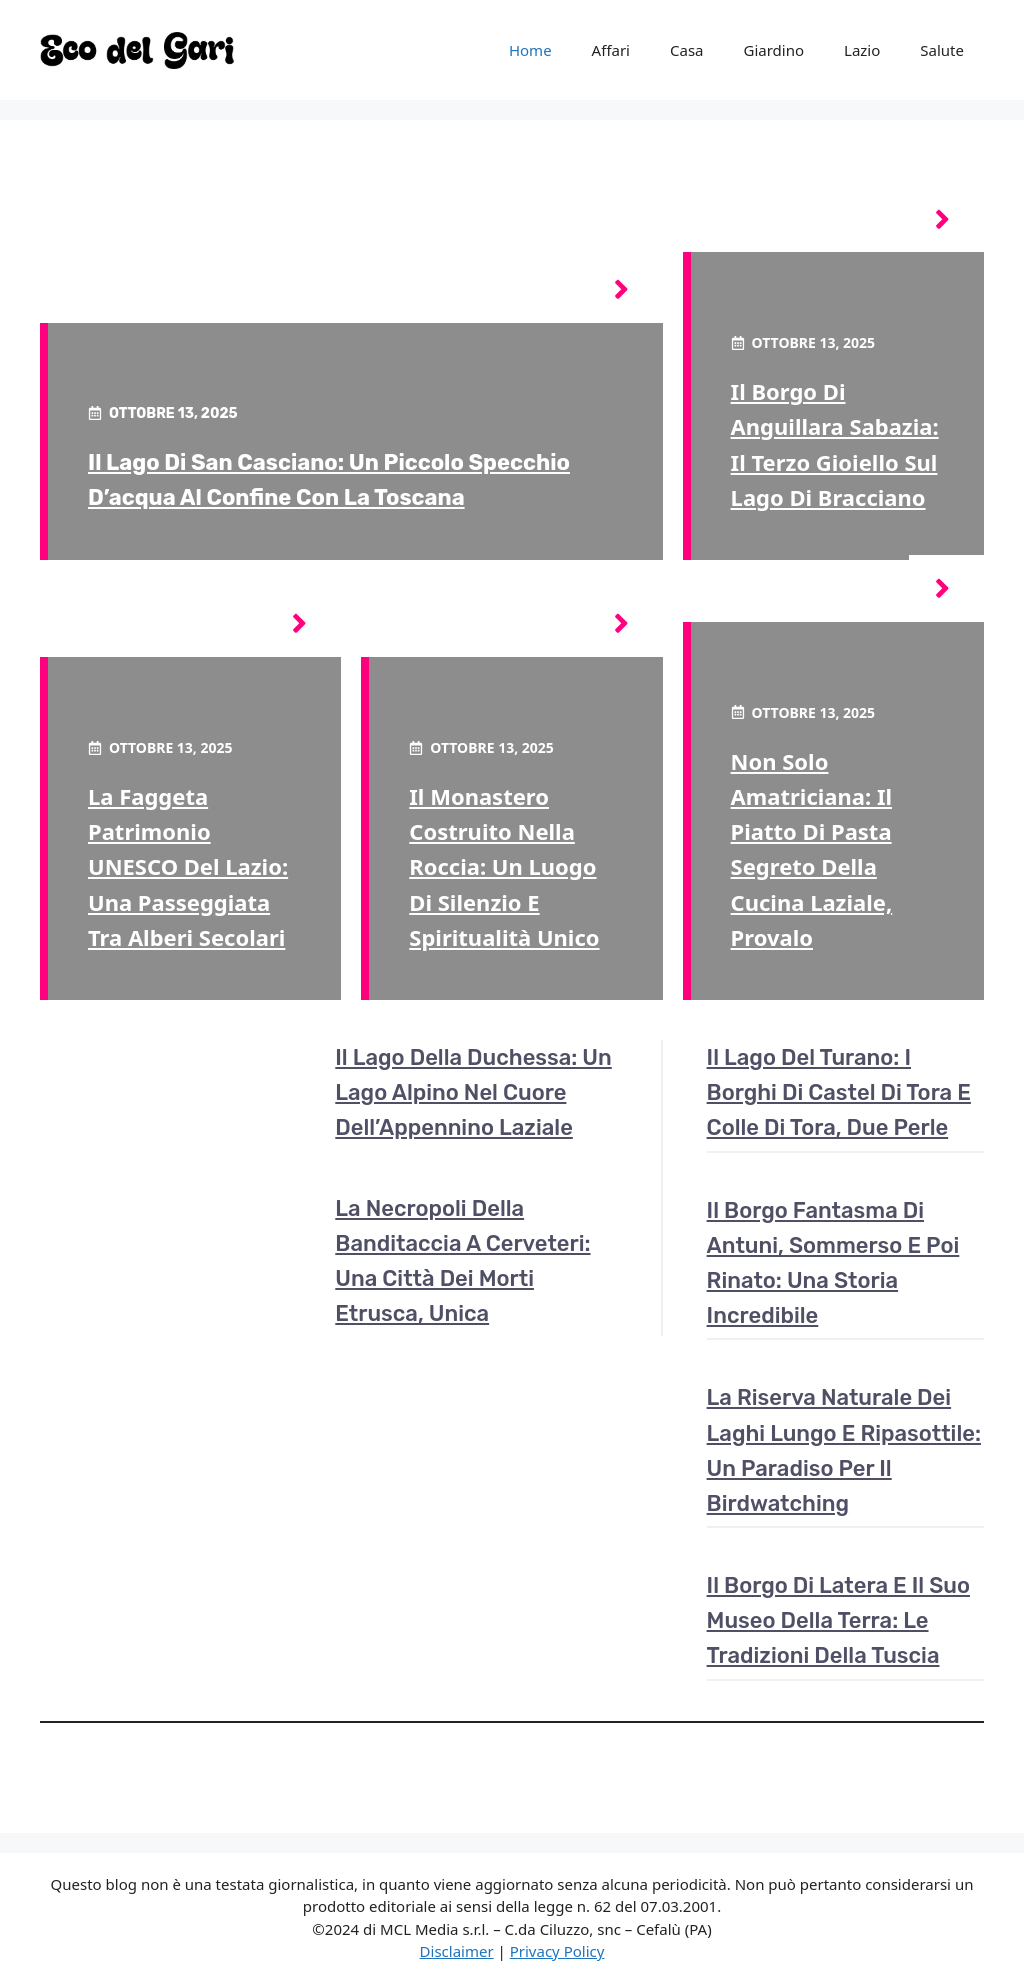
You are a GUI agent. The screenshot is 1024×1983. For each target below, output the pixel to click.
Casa (687, 50)
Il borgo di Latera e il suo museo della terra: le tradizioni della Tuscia (838, 1620)
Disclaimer (457, 1951)
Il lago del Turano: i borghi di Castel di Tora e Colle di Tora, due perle (839, 1092)
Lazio (862, 50)
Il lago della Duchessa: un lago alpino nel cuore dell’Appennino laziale (473, 1092)
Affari (611, 50)
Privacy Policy (557, 1951)
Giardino (774, 50)
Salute (942, 50)
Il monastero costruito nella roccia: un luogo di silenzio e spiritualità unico (504, 866)
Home (530, 50)
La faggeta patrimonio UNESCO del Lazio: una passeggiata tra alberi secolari (188, 866)
